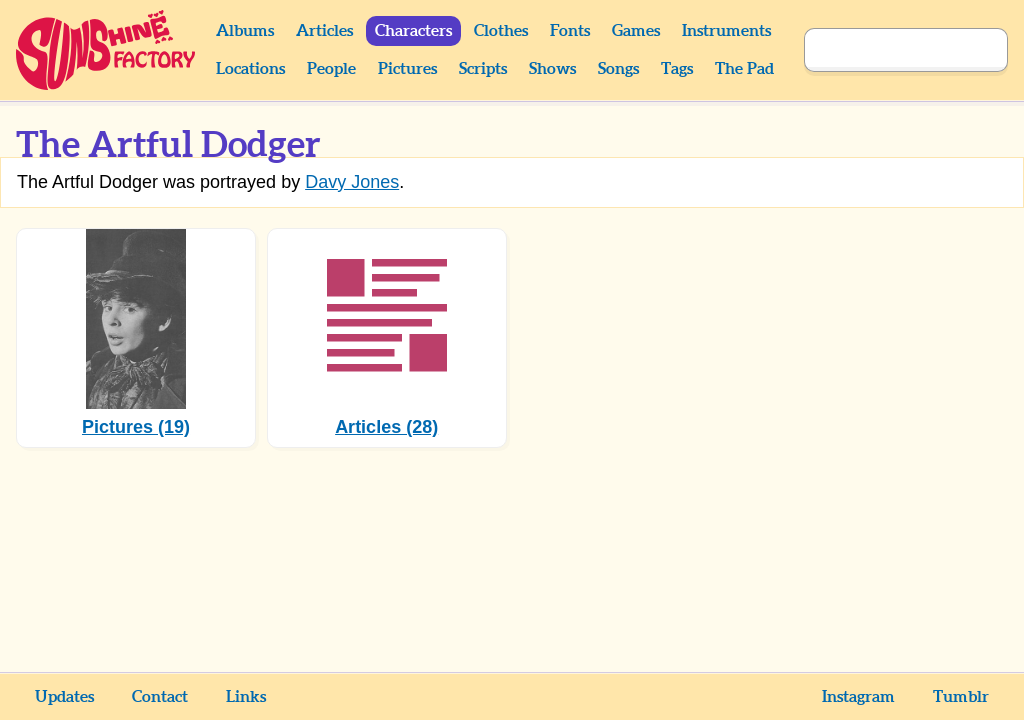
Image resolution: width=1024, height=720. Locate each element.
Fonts (570, 31)
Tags (677, 69)
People (331, 69)
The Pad (744, 69)
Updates (64, 697)
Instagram (858, 697)
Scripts (483, 69)
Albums (245, 31)
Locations (250, 69)
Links (246, 697)
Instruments (726, 31)
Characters (413, 31)
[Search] (884, 50)
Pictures (407, 69)
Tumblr (961, 697)
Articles (324, 31)
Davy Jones (352, 182)
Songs (618, 69)
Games (636, 31)
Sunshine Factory (106, 50)
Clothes (501, 31)
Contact (160, 697)
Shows (552, 69)
